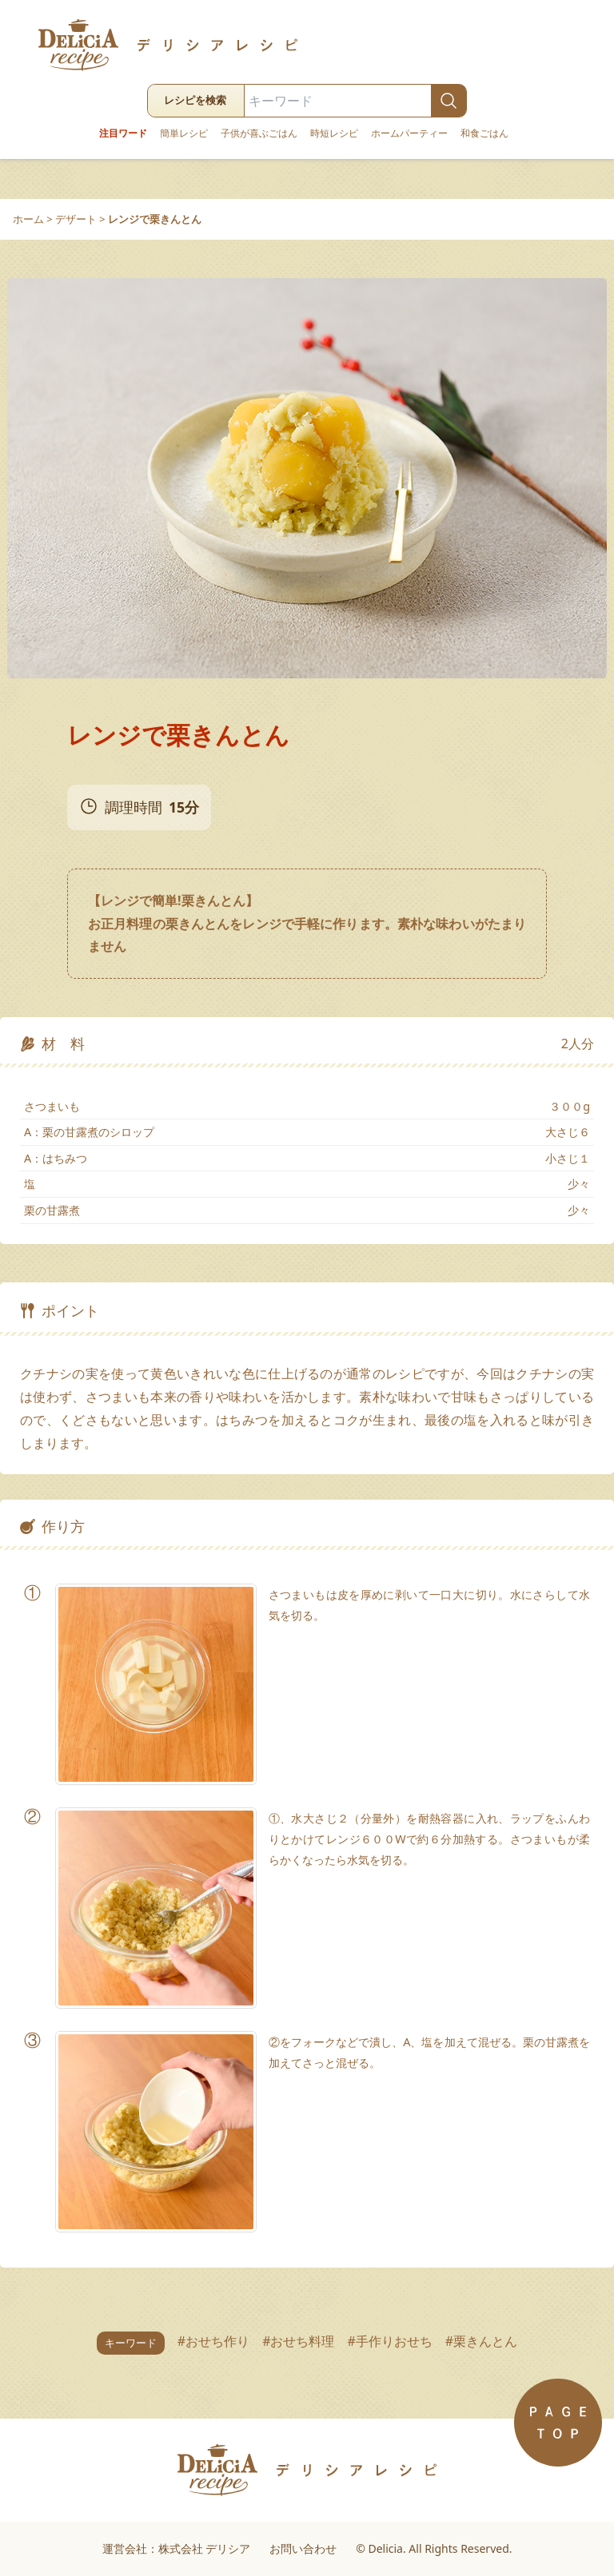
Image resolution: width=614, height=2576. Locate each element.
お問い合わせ (303, 2548)
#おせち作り (213, 2341)
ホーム (28, 219)
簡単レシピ (184, 133)
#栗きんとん (481, 2341)
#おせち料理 (298, 2341)
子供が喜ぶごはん (259, 133)
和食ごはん (484, 133)
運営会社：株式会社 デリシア (176, 2548)
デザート (76, 219)
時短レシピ (334, 133)
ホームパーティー (409, 133)
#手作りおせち (390, 2341)
